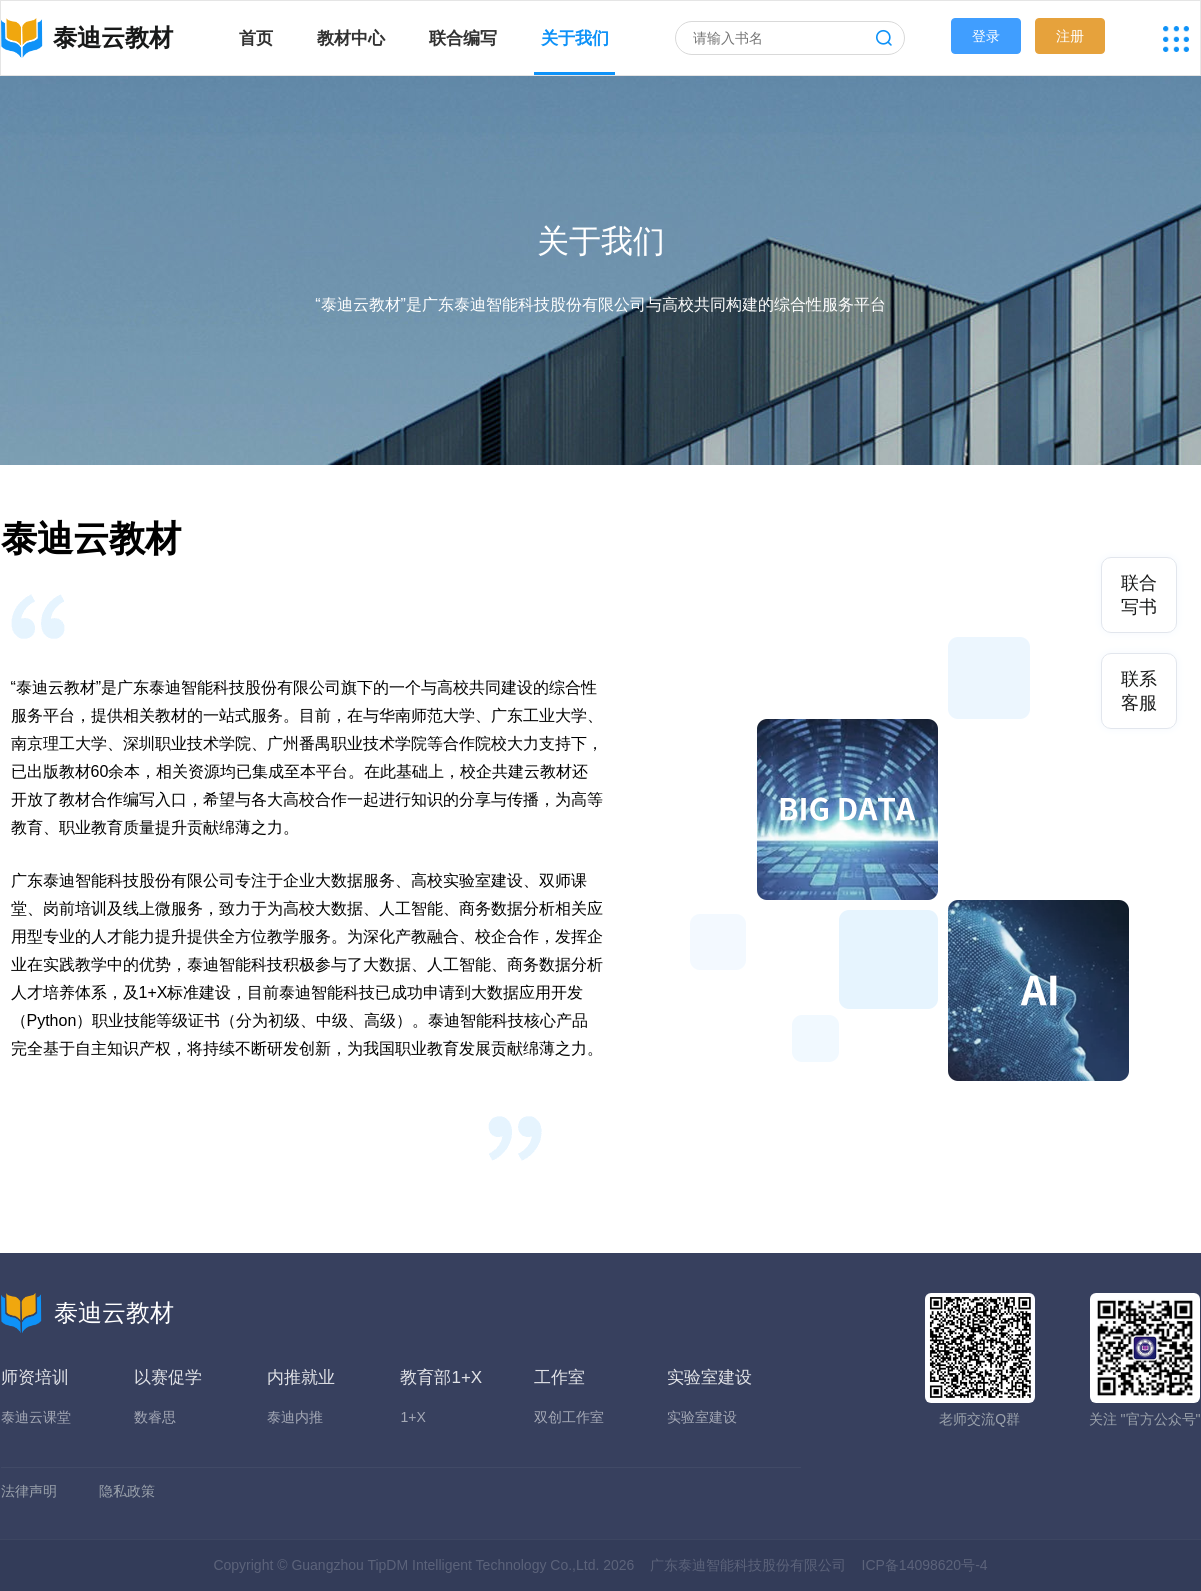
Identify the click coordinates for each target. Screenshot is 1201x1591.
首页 (256, 38)
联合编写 (463, 38)
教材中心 (351, 38)
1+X (412, 1417)
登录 (986, 36)
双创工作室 (569, 1417)
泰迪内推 (295, 1417)
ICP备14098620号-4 (925, 1565)
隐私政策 (127, 1491)
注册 (1070, 36)
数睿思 (155, 1417)
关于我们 (575, 38)
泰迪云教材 (88, 1313)
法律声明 (29, 1491)
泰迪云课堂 (36, 1417)
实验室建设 (702, 1417)
